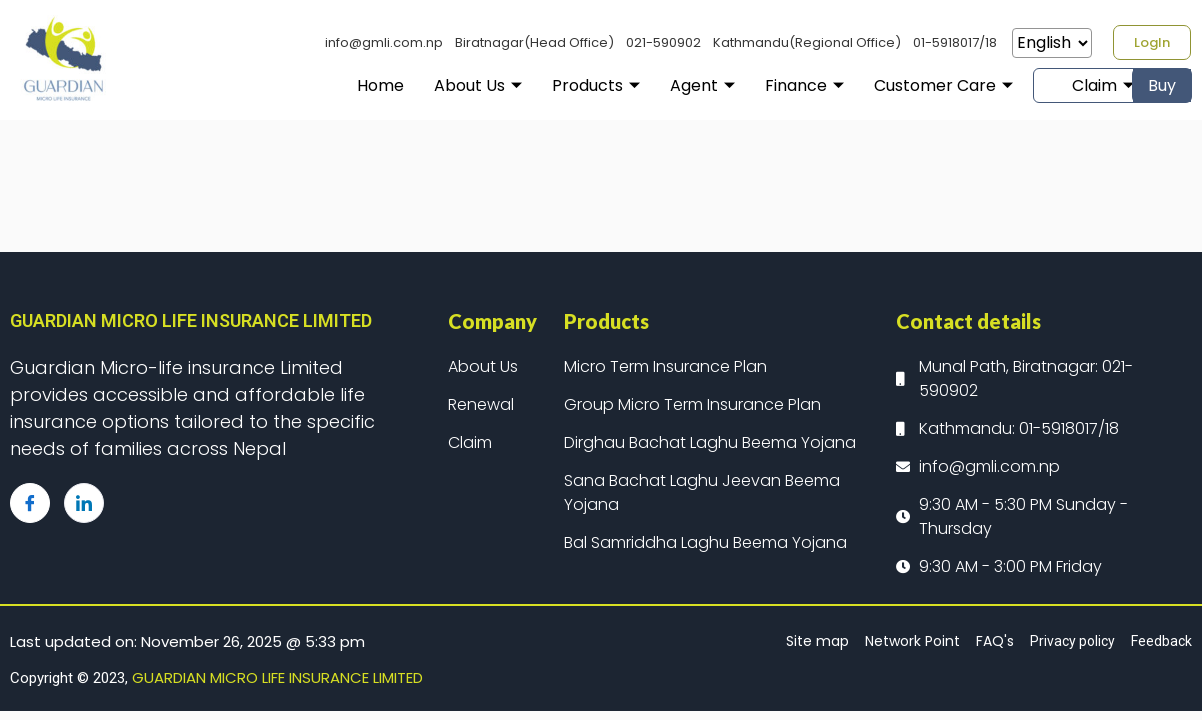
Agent (656, 85)
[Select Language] (1052, 43)
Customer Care (897, 85)
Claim (1057, 85)
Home (334, 85)
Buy (1162, 85)
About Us (432, 85)
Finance (758, 85)
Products (550, 85)
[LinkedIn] (84, 503)
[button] (1152, 42)
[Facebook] (30, 503)
